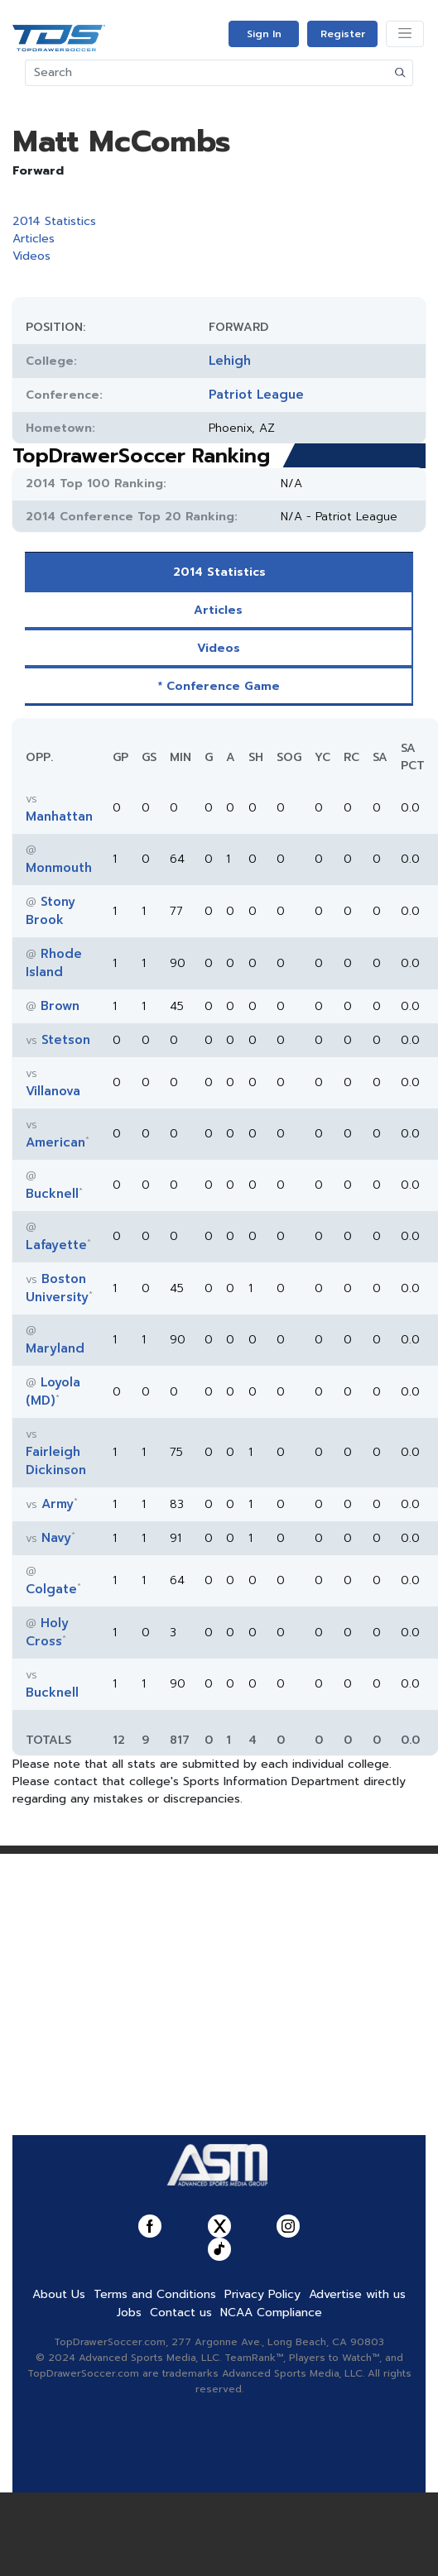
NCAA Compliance (271, 2312)
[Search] (207, 73)
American (55, 1142)
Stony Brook (50, 911)
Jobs (129, 2312)
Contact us (181, 2312)
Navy (56, 1538)
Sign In (264, 33)
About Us (58, 2294)
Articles (33, 238)
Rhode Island (54, 963)
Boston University (57, 1288)
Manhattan (59, 816)
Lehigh (230, 361)
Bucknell (52, 1194)
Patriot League (256, 394)
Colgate (51, 1589)
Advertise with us (357, 2294)
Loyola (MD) (53, 1391)
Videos (31, 256)
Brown (60, 1006)
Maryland (55, 1348)
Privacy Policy (262, 2294)
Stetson (65, 1040)
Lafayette (56, 1245)
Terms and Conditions (155, 2294)
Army (57, 1504)
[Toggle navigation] (405, 34)
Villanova (53, 1091)
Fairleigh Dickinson (56, 1461)
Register (342, 33)
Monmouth (59, 868)
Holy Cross (47, 1632)
